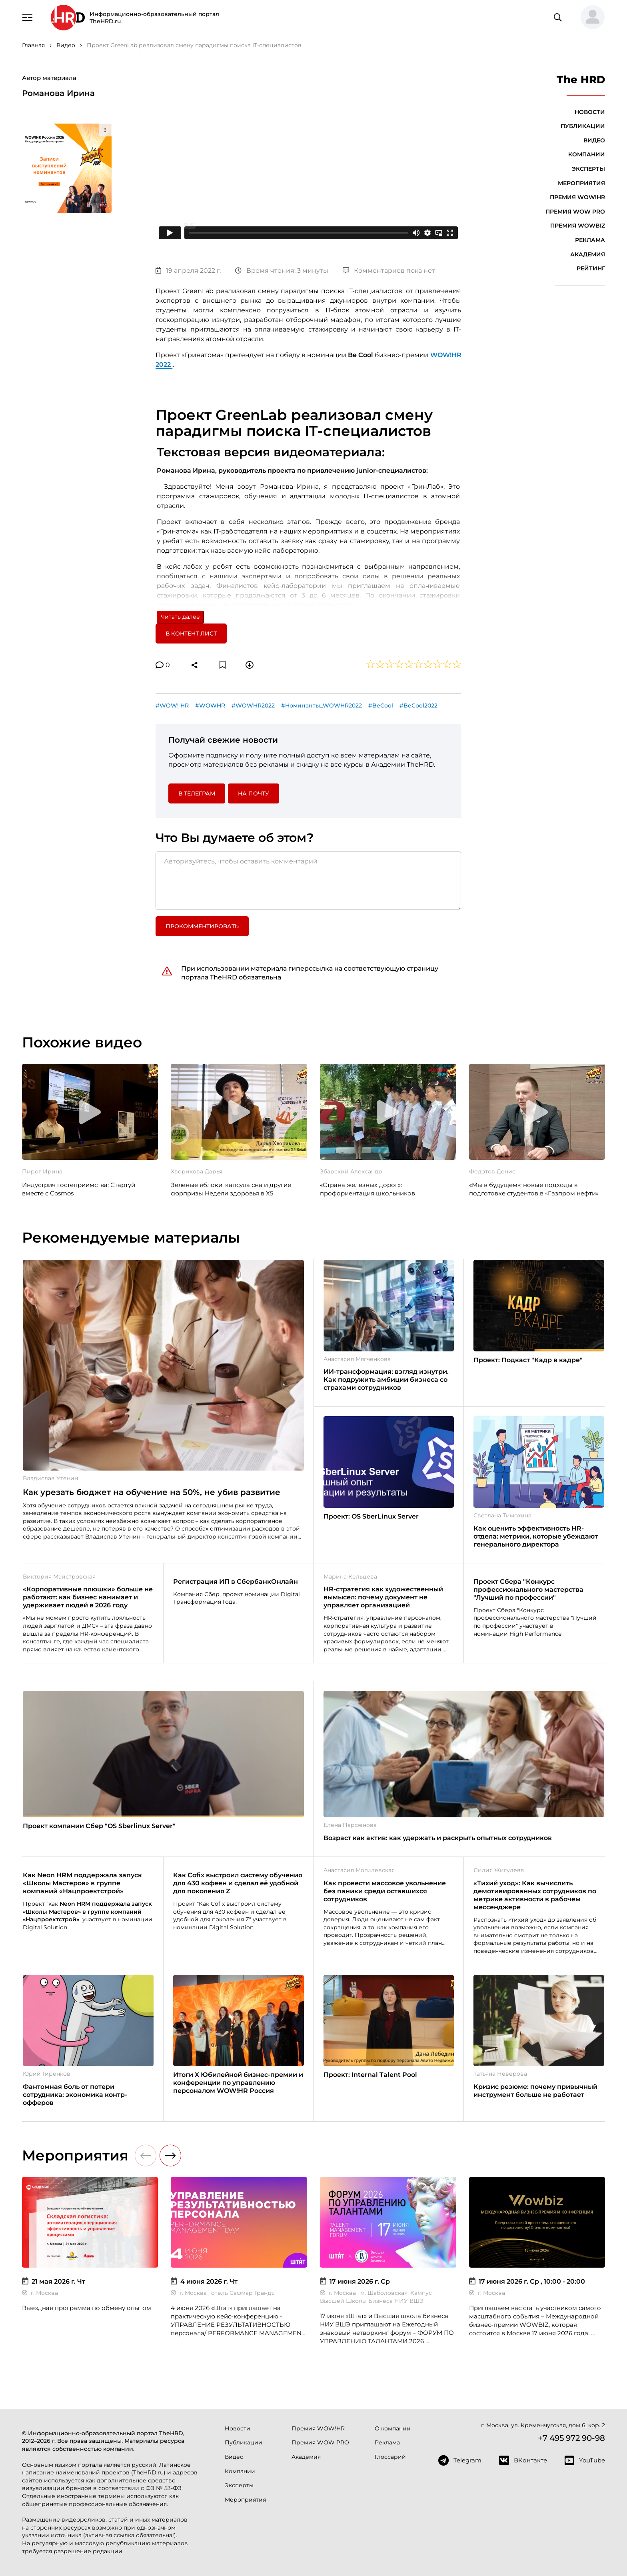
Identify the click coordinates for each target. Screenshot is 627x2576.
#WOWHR (210, 705)
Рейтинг (591, 268)
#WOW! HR (172, 705)
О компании (393, 2428)
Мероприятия (581, 183)
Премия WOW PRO (575, 211)
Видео (594, 140)
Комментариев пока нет (389, 270)
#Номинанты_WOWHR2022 (321, 705)
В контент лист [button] (191, 633)
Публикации (583, 126)
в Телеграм (196, 793)
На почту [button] (253, 793)
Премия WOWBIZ (577, 225)
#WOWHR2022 (253, 705)
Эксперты (588, 168)
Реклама (590, 240)
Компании (586, 154)
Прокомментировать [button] (202, 926)
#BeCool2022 (418, 705)
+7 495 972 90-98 (571, 2438)
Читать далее (180, 616)
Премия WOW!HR (577, 197)
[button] (589, 18)
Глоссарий (390, 2456)
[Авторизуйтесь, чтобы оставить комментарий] (308, 880)
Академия (587, 254)
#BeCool (380, 705)
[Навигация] (27, 17)
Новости (590, 112)
